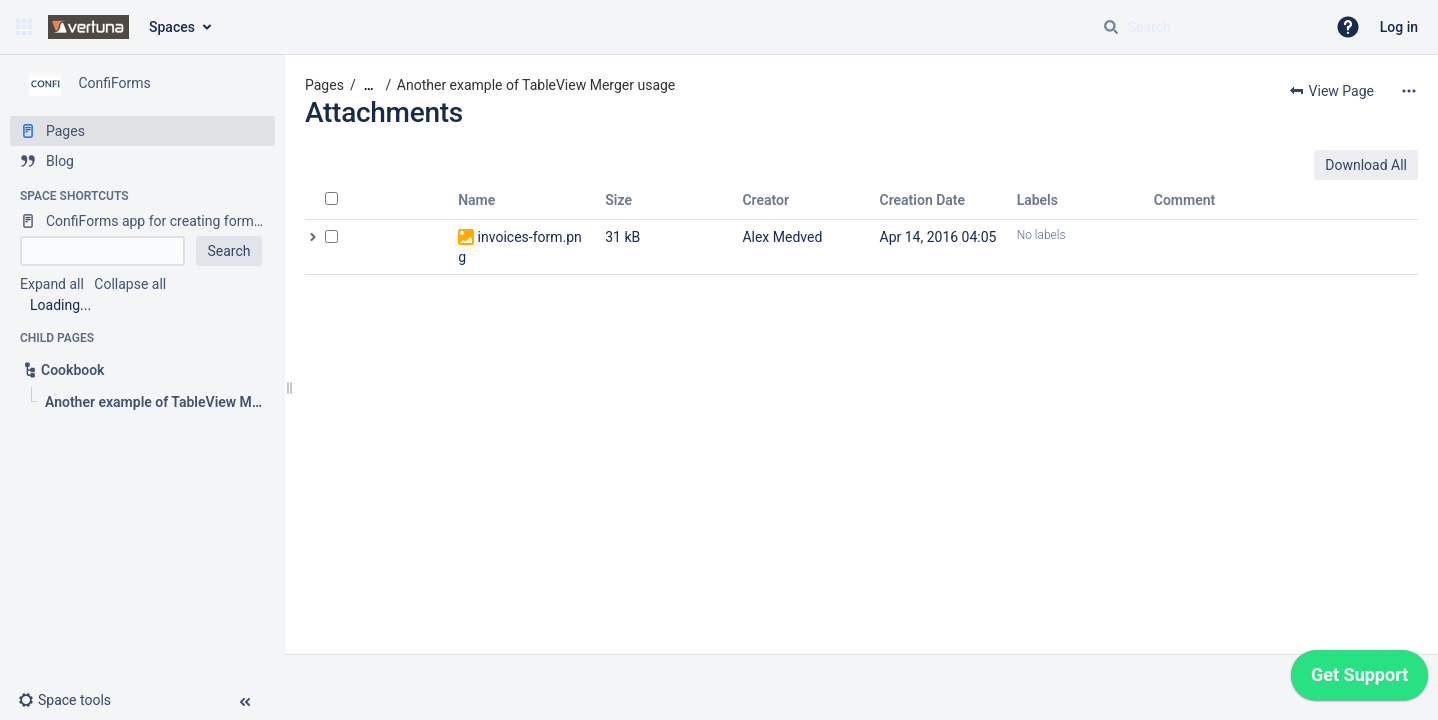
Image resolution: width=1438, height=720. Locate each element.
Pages (324, 85)
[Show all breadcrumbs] (369, 85)
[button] (24, 27)
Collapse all (130, 284)
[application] (1359, 680)
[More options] (1409, 91)
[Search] (1111, 27)
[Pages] (142, 131)
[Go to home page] (88, 27)
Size (618, 200)
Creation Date (923, 200)
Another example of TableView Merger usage (536, 85)
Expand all (52, 284)
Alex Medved (782, 237)
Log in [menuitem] (1399, 27)
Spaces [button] (172, 27)
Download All (1366, 165)
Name (476, 200)
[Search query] (1206, 27)
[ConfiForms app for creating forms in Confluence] (142, 221)
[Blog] (142, 161)
